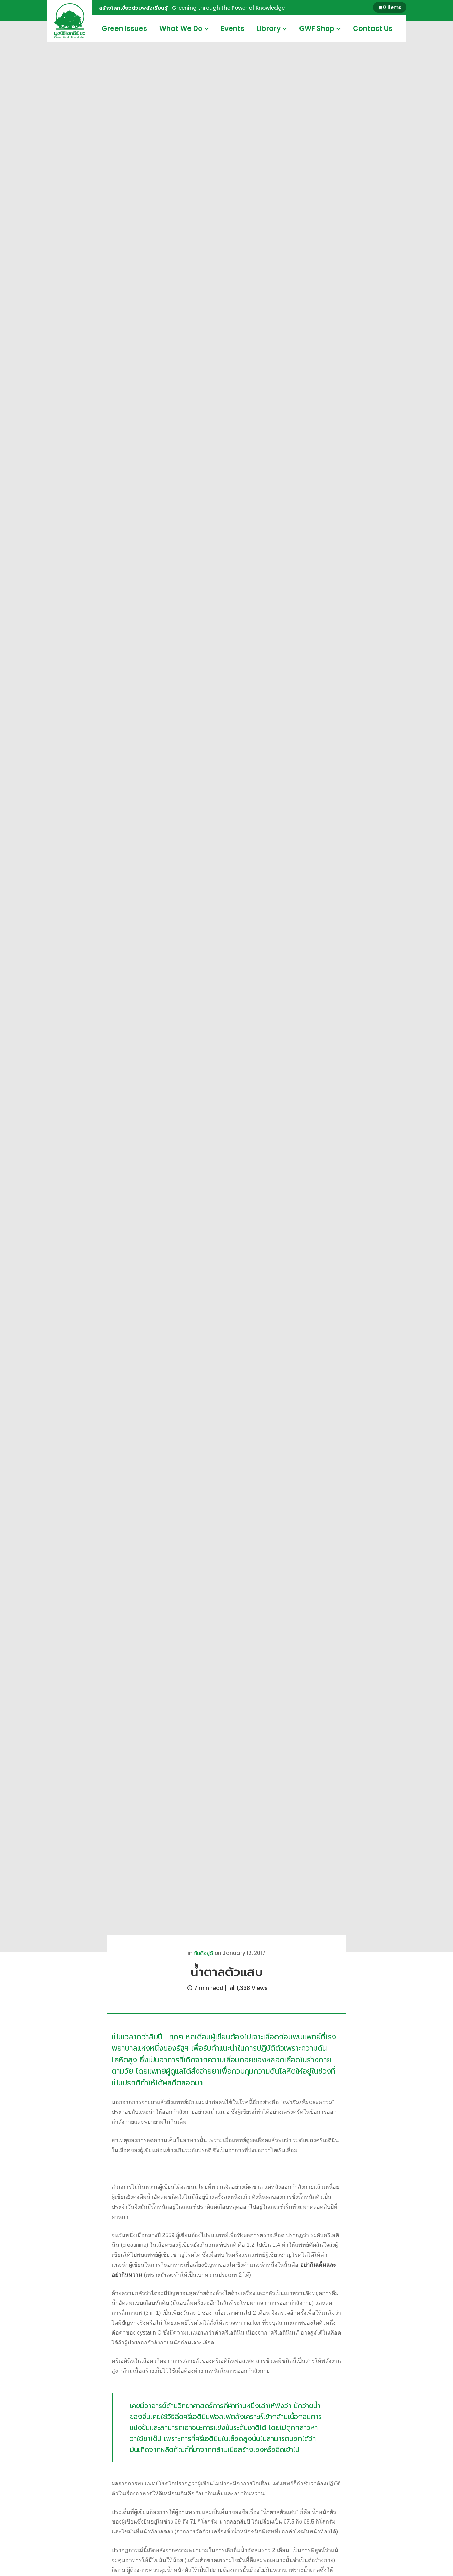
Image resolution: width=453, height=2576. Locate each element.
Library (272, 28)
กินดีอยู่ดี (203, 1953)
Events (232, 28)
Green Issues (124, 28)
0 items (392, 7)
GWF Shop (320, 28)
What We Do (184, 28)
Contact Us (372, 28)
